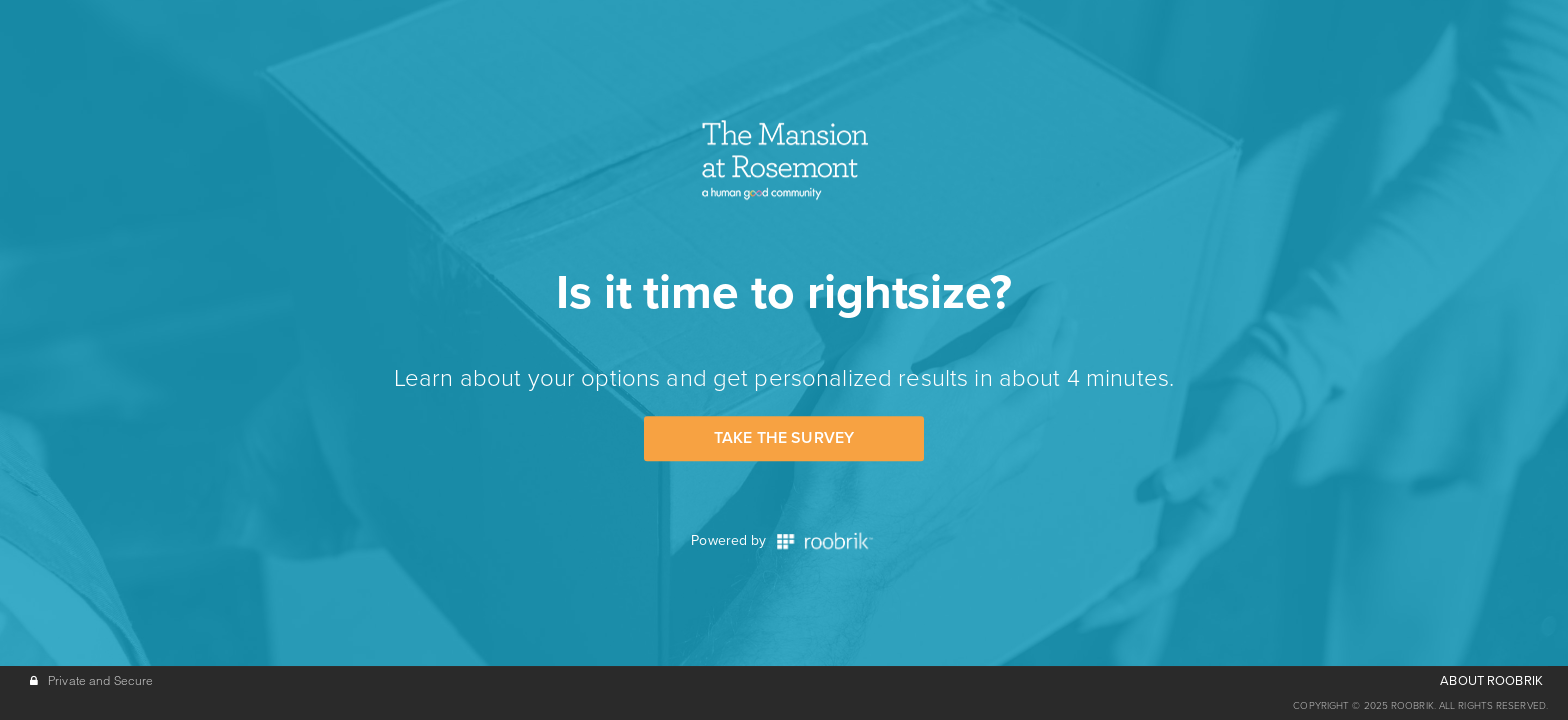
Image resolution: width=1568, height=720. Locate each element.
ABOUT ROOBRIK (1491, 681)
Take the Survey (784, 438)
